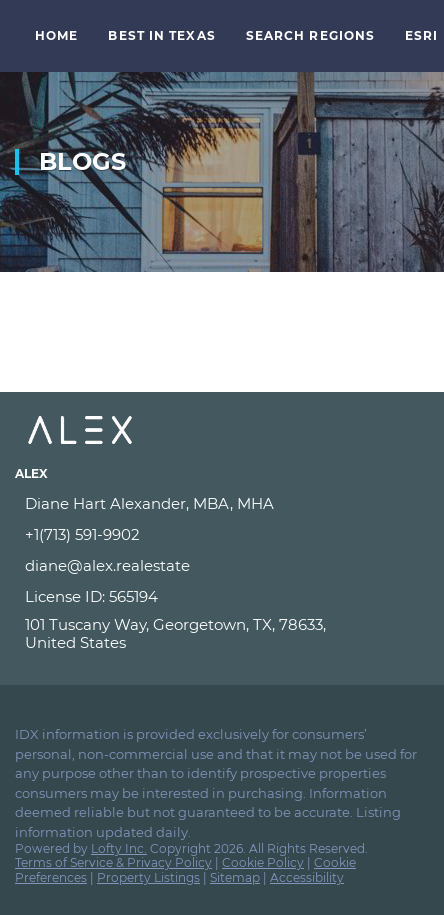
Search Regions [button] (310, 35)
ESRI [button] (421, 35)
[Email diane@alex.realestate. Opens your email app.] (192, 566)
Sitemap (235, 877)
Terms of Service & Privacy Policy (113, 862)
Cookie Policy (263, 862)
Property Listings (148, 877)
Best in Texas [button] (161, 35)
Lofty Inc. (119, 848)
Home (56, 35)
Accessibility (307, 877)
